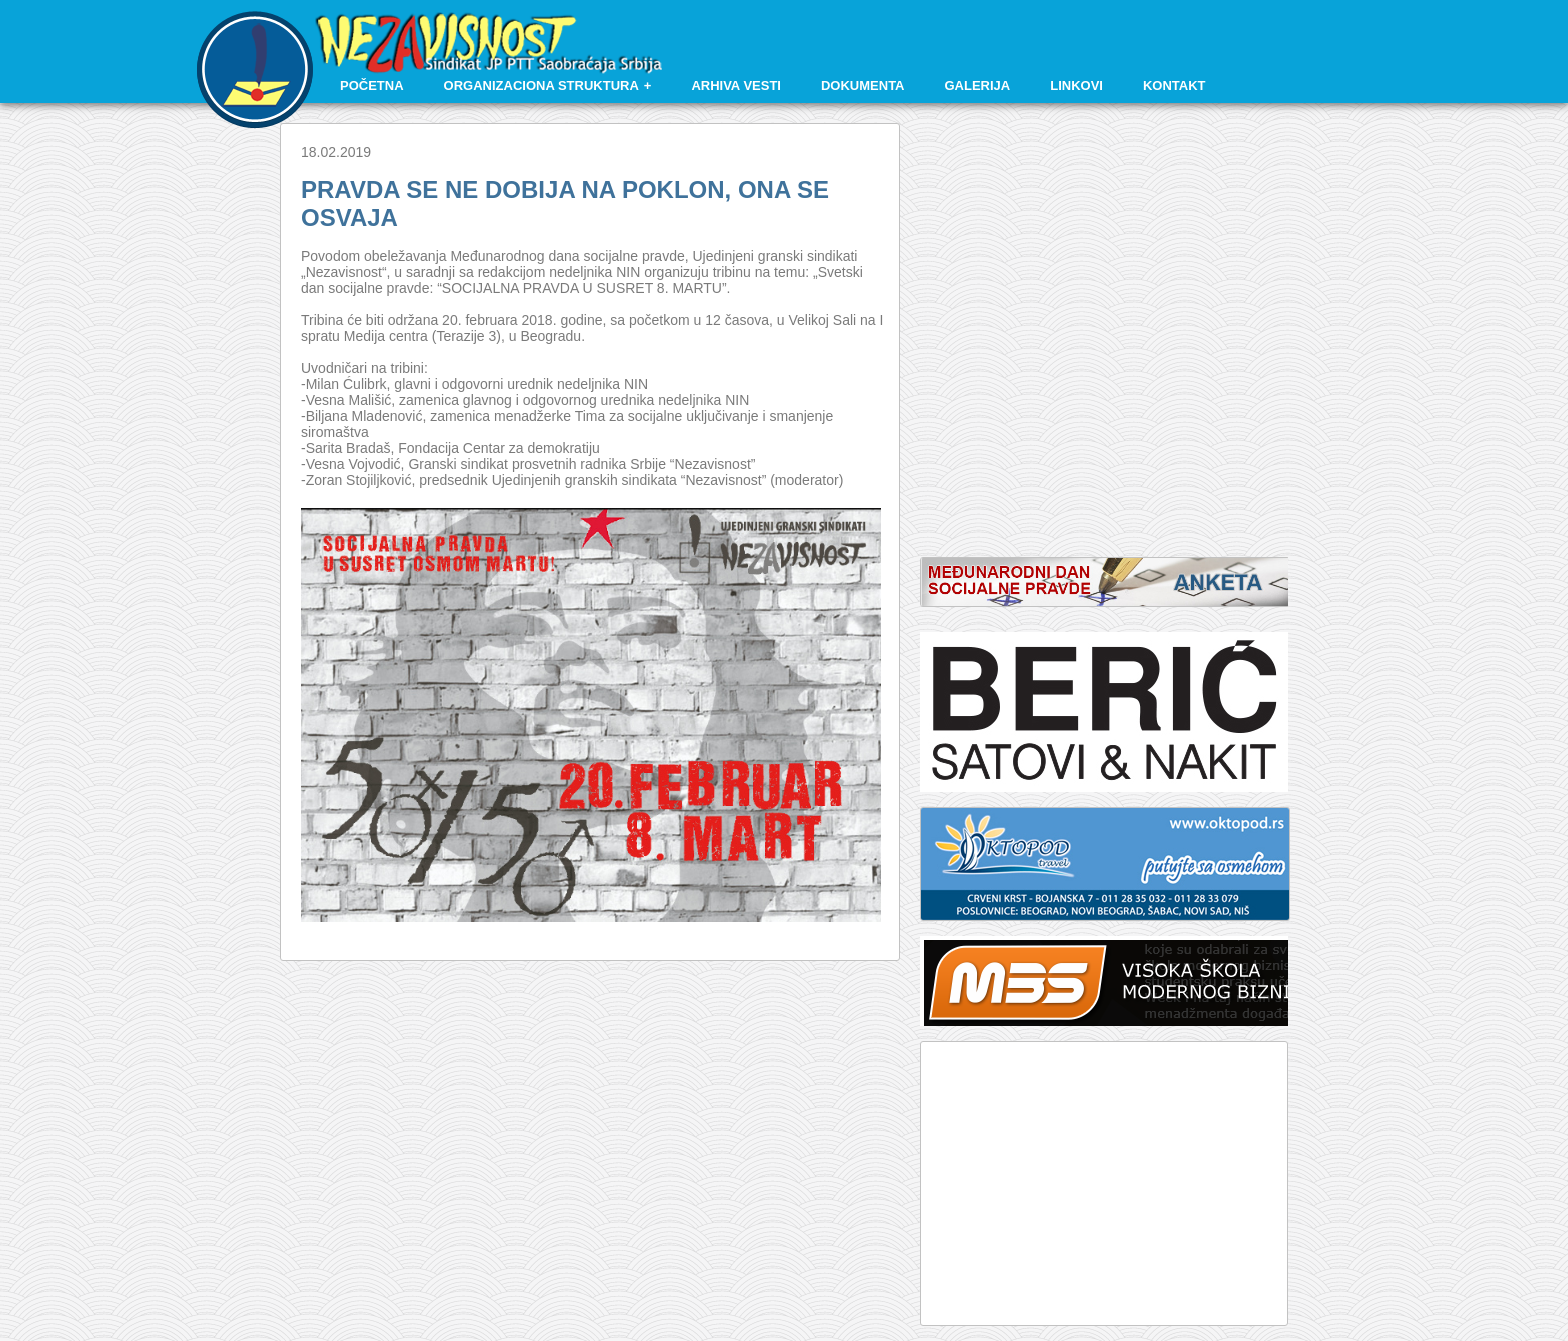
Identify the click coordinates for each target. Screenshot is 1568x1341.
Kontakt (1174, 85)
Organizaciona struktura (541, 85)
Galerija (978, 85)
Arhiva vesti (736, 85)
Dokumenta (863, 85)
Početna (372, 85)
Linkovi (1076, 85)
